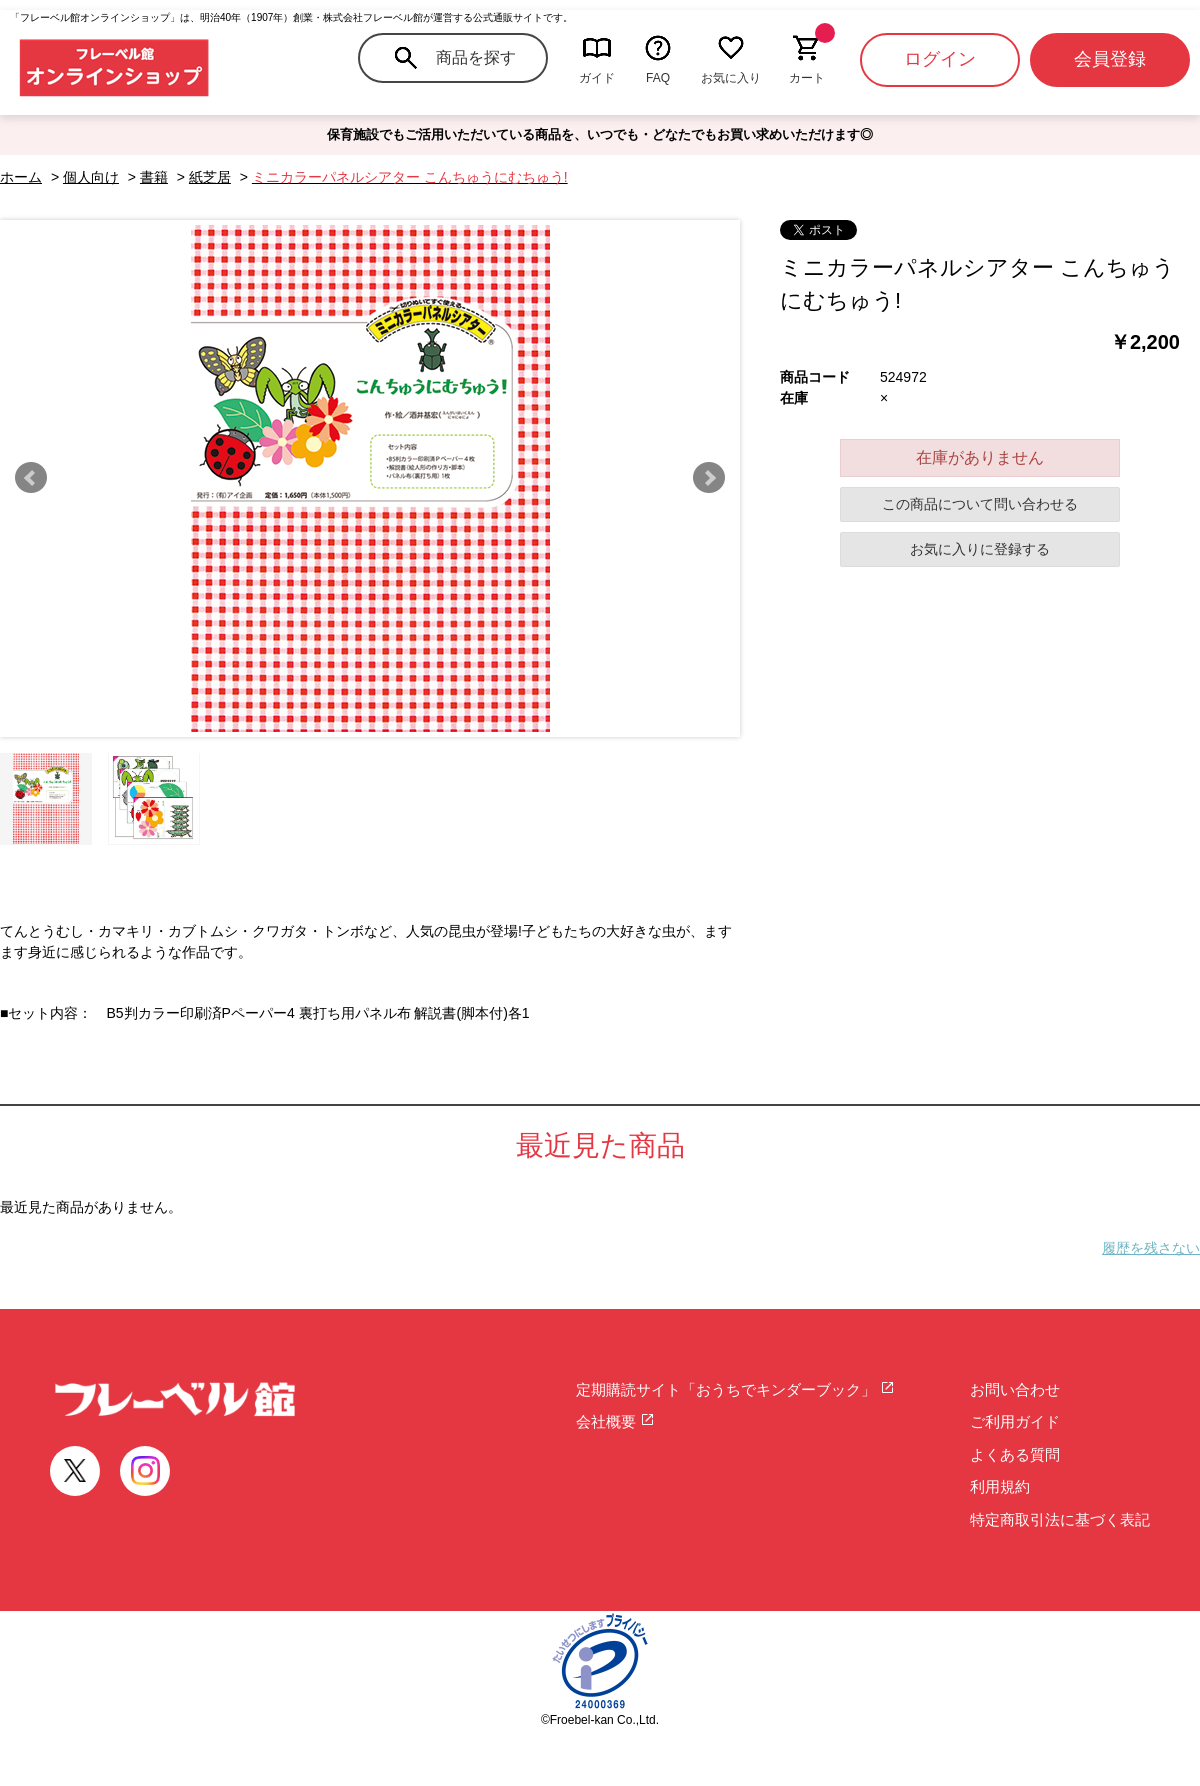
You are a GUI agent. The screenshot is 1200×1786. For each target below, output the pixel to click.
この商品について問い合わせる (980, 504)
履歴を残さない (1151, 1248)
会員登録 (1110, 59)
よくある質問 (1015, 1454)
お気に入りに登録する (980, 549)
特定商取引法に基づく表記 (1060, 1519)
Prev (31, 478)
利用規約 (1000, 1486)
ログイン (940, 59)
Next (709, 478)
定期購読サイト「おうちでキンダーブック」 (735, 1389)
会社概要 (615, 1421)
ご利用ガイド (1015, 1421)
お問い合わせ (1015, 1389)
